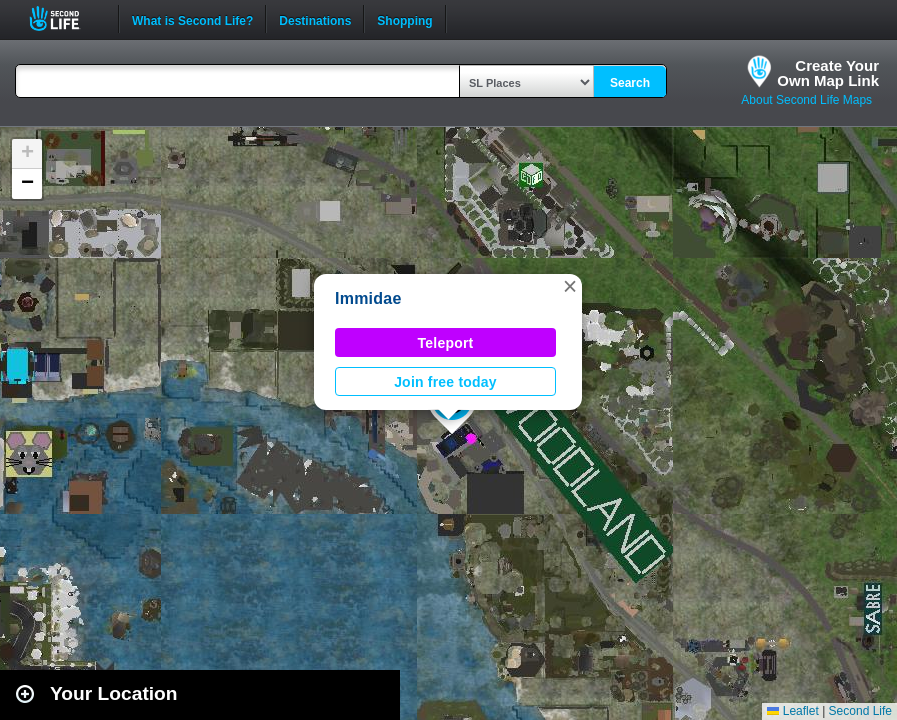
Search (630, 83)
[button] (570, 286)
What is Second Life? (192, 19)
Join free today (445, 382)
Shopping (404, 19)
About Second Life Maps (806, 100)
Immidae (368, 298)
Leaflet (792, 711)
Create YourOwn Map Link (828, 73)
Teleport (446, 343)
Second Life (65, 18)
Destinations (315, 19)
